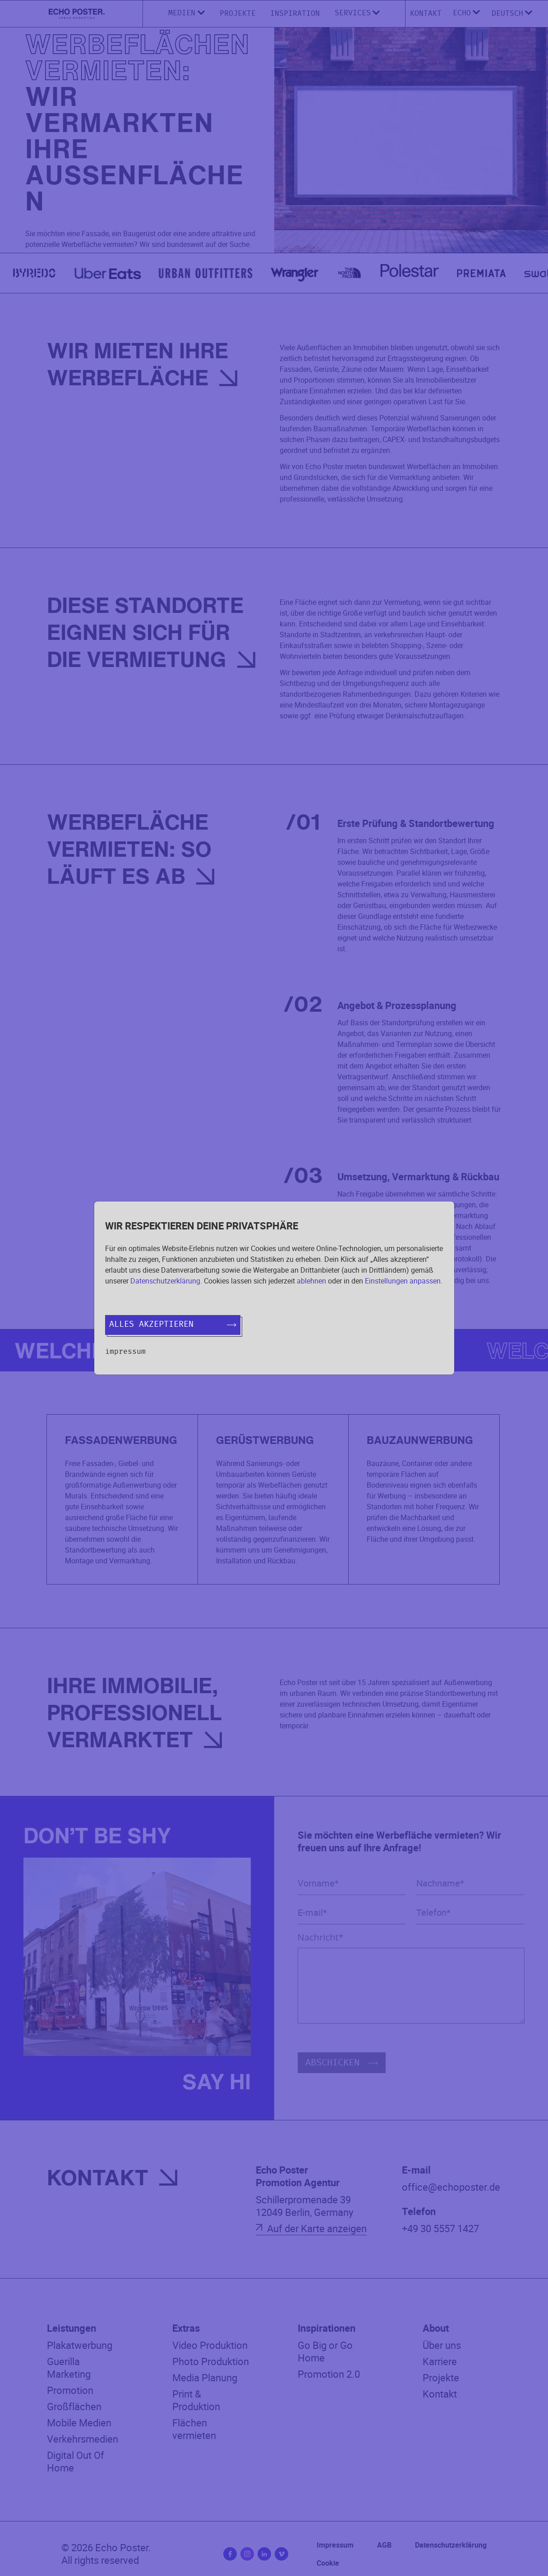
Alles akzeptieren (172, 1324)
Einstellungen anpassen (403, 1281)
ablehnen (311, 1281)
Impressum (125, 1351)
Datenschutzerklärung (165, 1281)
